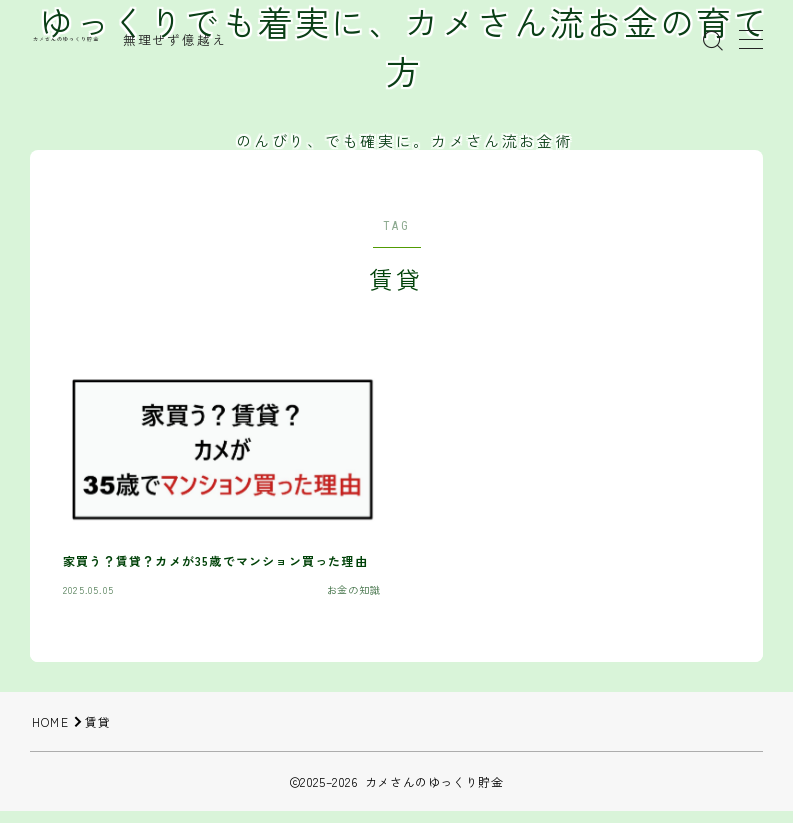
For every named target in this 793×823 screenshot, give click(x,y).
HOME (50, 721)
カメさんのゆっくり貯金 (66, 39)
